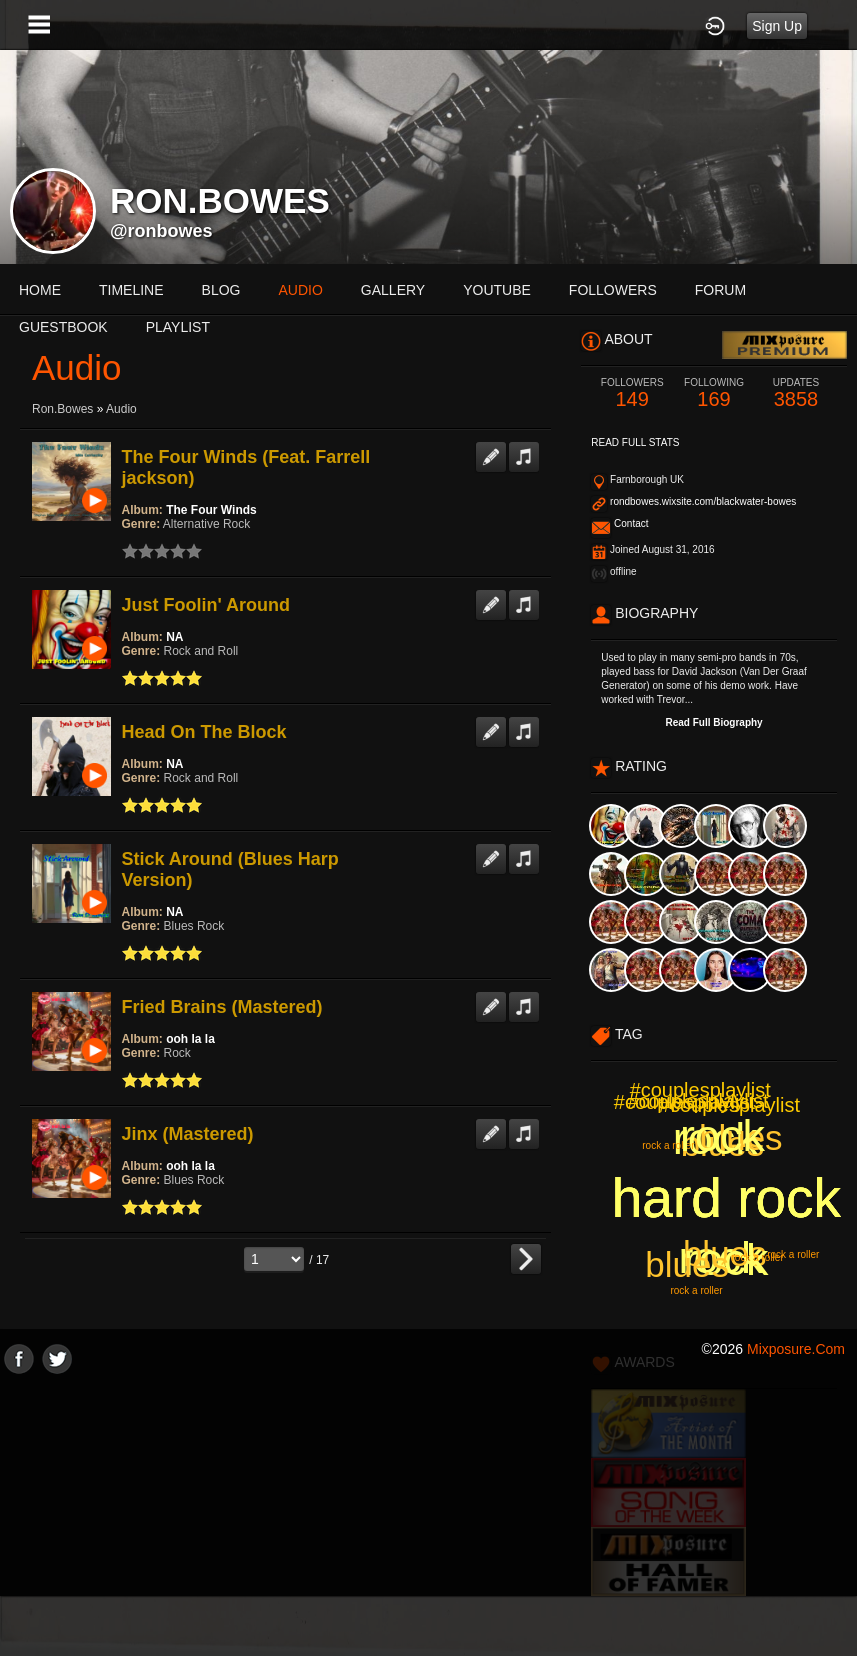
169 (714, 393)
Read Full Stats (635, 442)
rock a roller (696, 1290)
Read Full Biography (713, 722)
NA (174, 637)
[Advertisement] (428, 1514)
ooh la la (190, 1039)
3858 (796, 393)
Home (40, 290)
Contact (631, 523)
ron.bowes (62, 409)
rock (715, 1138)
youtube (497, 290)
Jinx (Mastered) (188, 1134)
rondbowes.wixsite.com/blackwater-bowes (703, 501)
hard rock (726, 1198)
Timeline (131, 290)
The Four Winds (211, 510)
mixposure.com (796, 1349)
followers (613, 290)
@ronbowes (161, 231)
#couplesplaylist (697, 1101)
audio (300, 290)
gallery (393, 290)
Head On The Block (204, 732)
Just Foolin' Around (206, 605)
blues (725, 1253)
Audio (121, 409)
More (725, 290)
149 (632, 393)
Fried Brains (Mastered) (222, 1007)
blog (221, 290)
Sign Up (777, 26)
